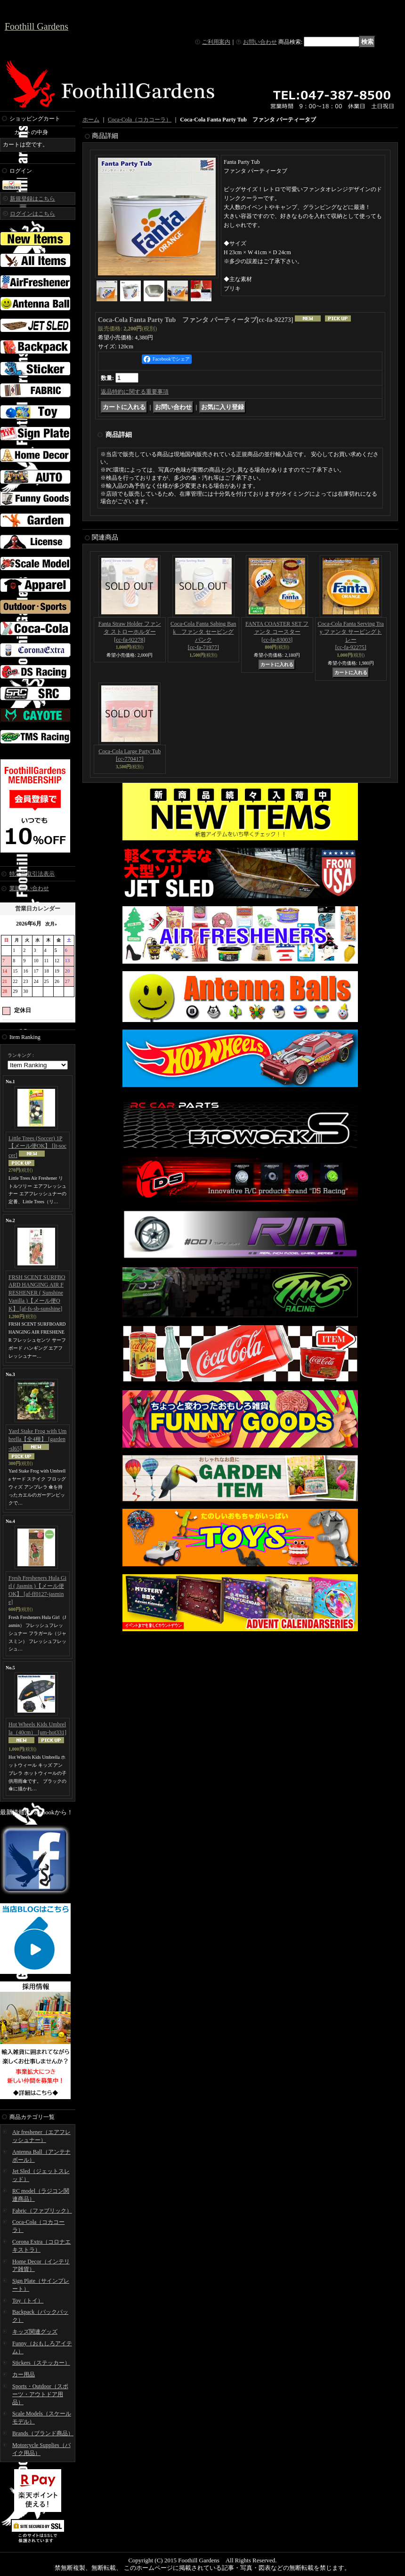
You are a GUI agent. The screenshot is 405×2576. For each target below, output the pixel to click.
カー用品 (23, 2374)
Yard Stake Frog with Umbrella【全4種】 (37, 1440)
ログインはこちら (32, 213)
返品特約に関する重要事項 (135, 391)
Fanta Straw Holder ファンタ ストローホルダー (129, 631)
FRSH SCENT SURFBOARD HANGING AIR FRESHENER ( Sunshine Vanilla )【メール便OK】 (36, 1293)
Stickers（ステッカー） (41, 2362)
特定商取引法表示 (32, 873)
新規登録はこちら (32, 198)
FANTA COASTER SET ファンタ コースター (276, 631)
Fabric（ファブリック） (42, 2210)
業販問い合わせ (29, 888)
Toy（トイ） (28, 2300)
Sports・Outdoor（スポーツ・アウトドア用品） (40, 2394)
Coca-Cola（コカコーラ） (139, 119)
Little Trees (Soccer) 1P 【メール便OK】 (37, 1147)
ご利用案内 (216, 42)
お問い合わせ (260, 42)
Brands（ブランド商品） (42, 2433)
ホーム (90, 119)
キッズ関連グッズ (34, 2331)
